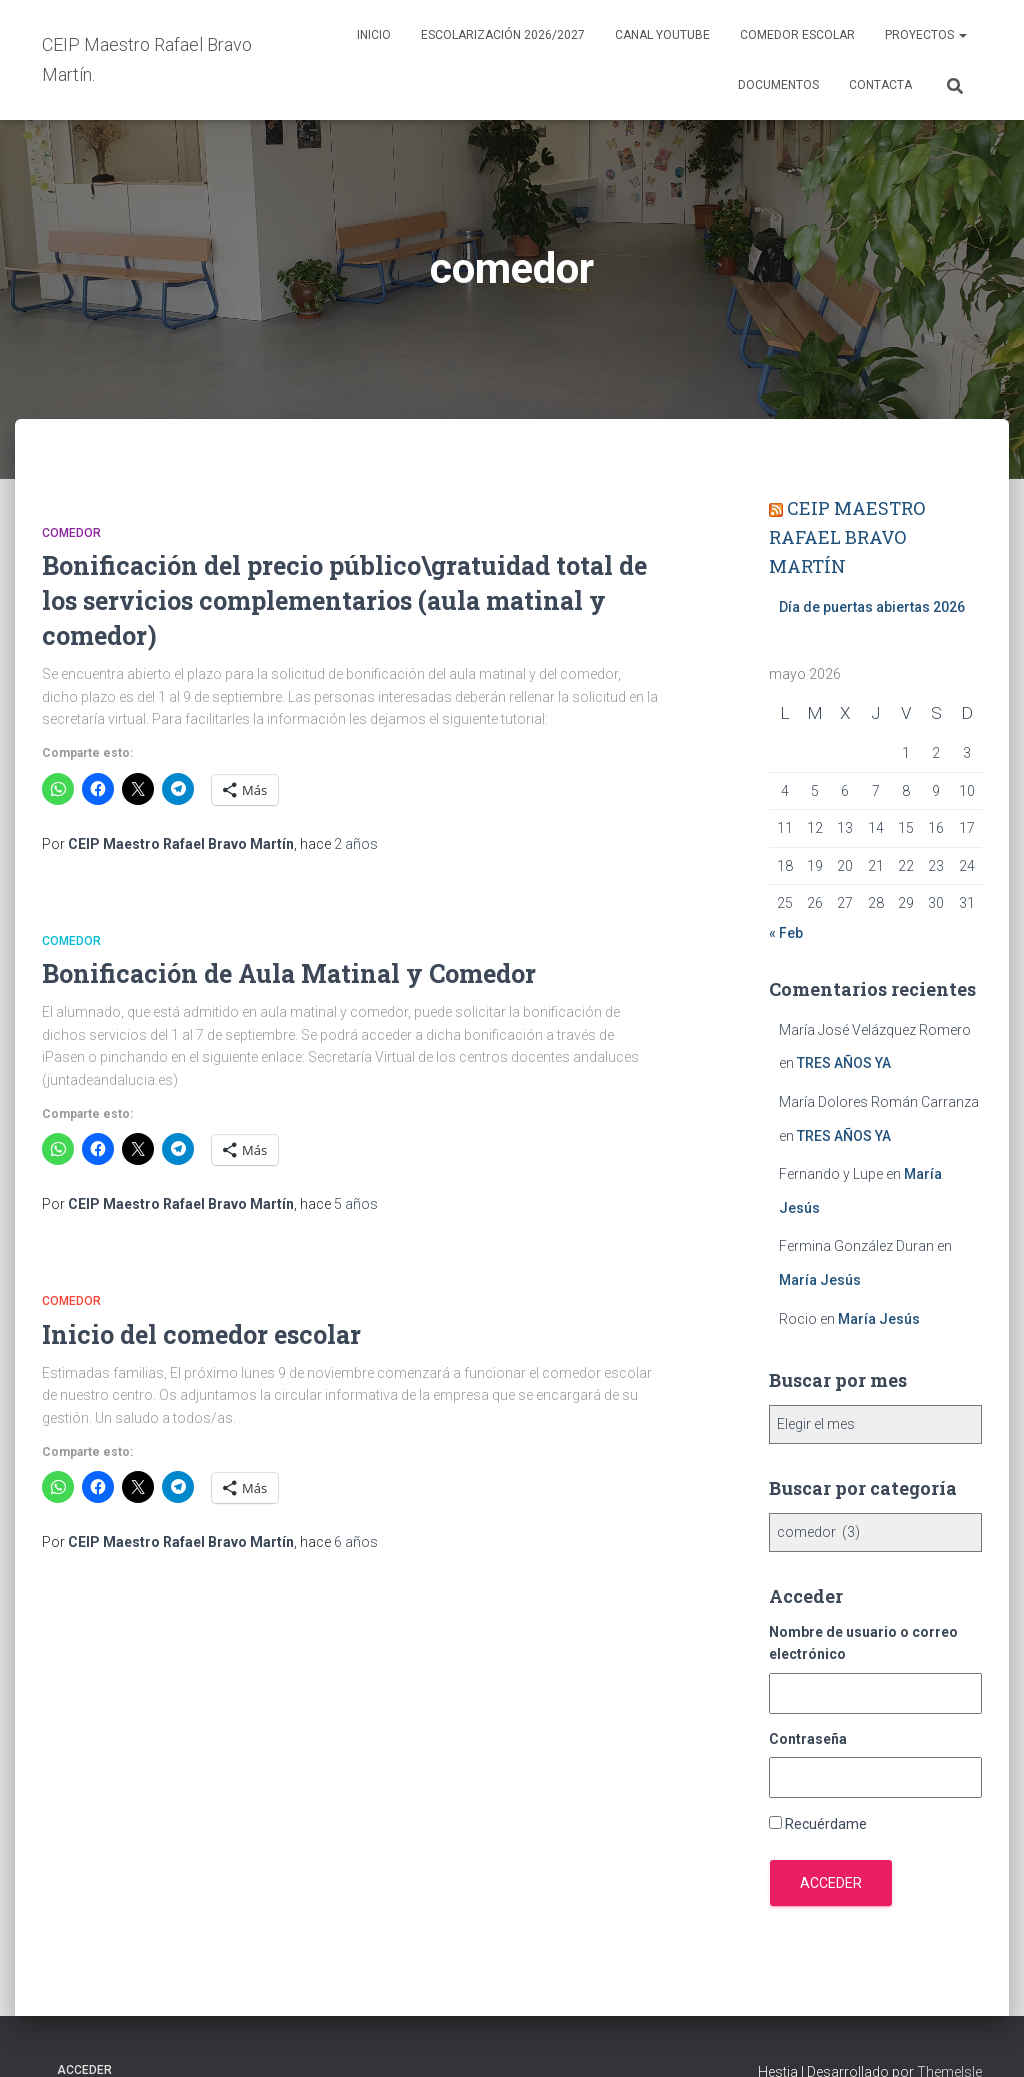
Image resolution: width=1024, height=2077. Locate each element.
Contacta (880, 85)
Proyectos (926, 35)
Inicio (374, 35)
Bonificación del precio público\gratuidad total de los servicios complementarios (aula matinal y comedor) (344, 600)
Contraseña (808, 1739)
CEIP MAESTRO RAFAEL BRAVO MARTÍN (847, 537)
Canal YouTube (662, 35)
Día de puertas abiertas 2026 (872, 607)
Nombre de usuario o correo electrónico (863, 1643)
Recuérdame (826, 1824)
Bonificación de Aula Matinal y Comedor (289, 973)
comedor (71, 533)
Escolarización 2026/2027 (503, 35)
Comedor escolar (797, 35)
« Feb (786, 933)
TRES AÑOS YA (844, 1063)
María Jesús (820, 1280)
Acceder (831, 1883)
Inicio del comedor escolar (201, 1334)
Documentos (778, 85)
